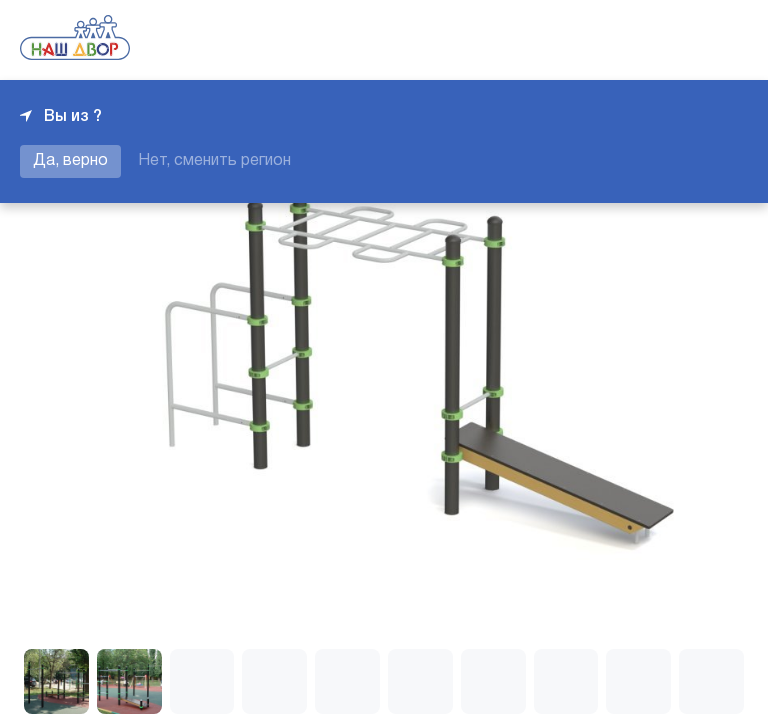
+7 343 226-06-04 (680, 40)
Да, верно (70, 161)
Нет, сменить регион (214, 161)
